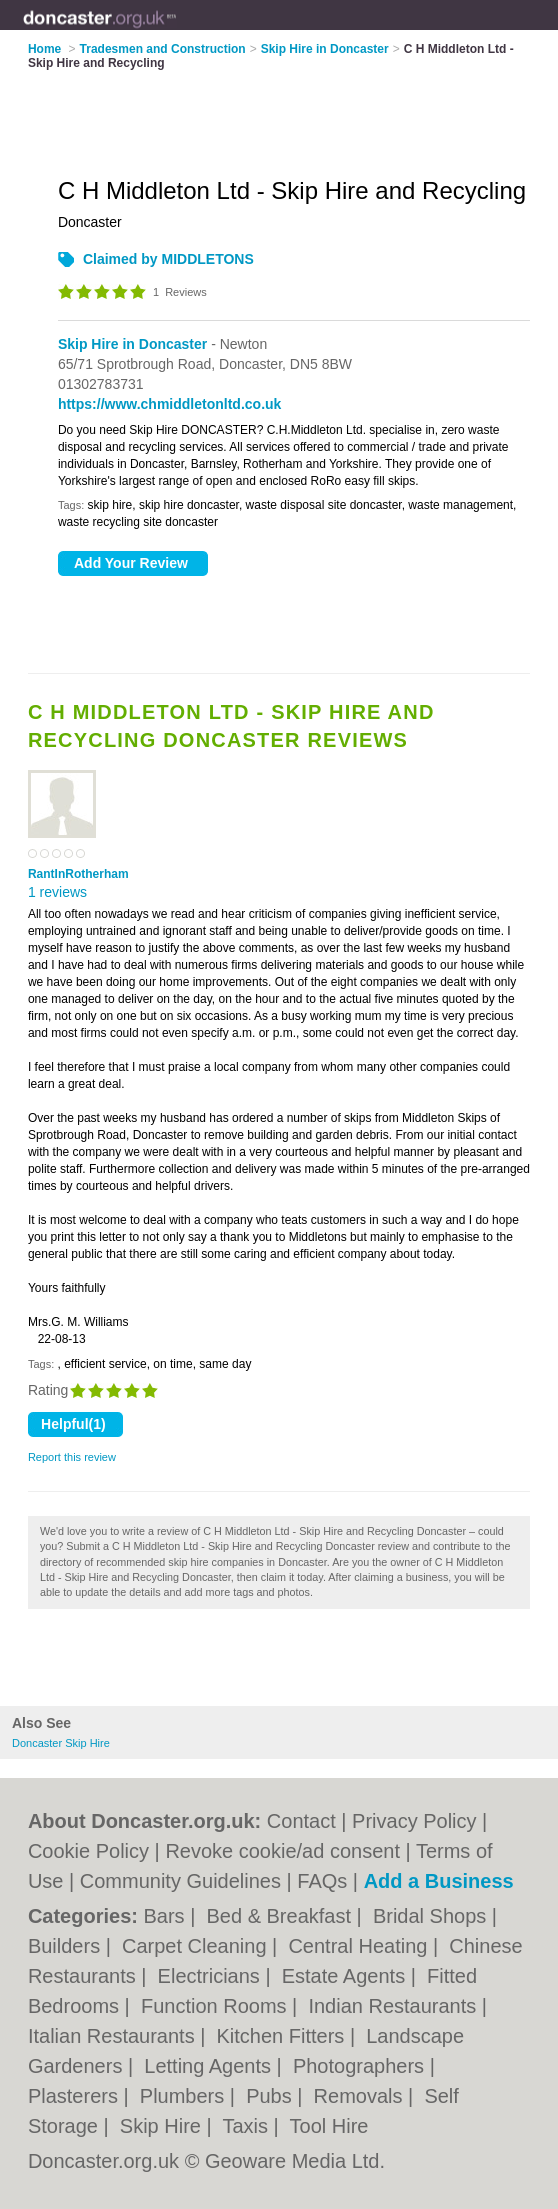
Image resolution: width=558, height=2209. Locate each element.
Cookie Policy (88, 1851)
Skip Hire (163, 2126)
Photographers (361, 2066)
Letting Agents (210, 2066)
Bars (166, 1916)
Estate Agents (346, 1976)
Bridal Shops (432, 1916)
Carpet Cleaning (197, 1946)
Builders (67, 1946)
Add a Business (439, 1881)
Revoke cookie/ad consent (282, 1851)
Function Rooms (216, 2006)
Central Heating (360, 1946)
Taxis (247, 2126)
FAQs (322, 1881)
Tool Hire (329, 2126)
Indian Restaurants (394, 2006)
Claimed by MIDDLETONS (168, 259)
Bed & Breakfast (281, 1916)
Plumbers (185, 2096)
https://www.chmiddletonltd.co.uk (169, 404)
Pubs (271, 2096)
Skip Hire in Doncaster (132, 344)
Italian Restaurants (114, 2036)
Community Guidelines (180, 1881)
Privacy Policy (414, 1821)
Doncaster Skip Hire (61, 1743)
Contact (301, 1821)
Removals (361, 2096)
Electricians (212, 1976)
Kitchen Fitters (283, 2036)
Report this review (72, 1457)
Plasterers (76, 2096)
